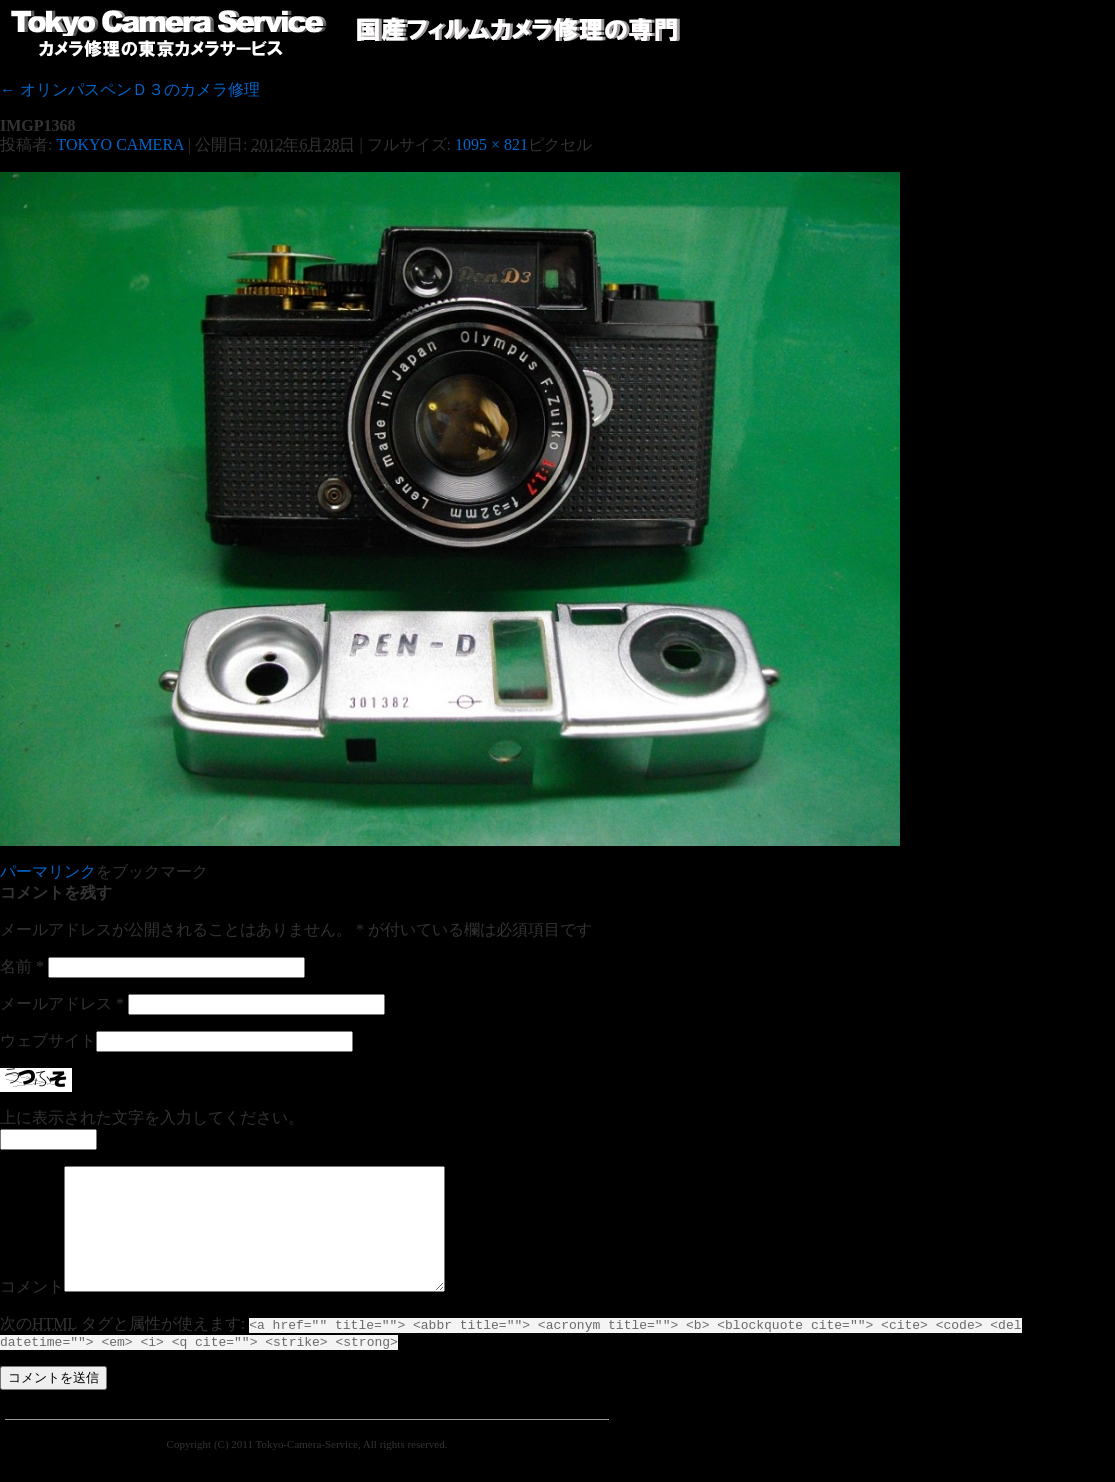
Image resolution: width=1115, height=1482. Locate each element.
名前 (22, 966)
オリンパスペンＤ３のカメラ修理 (130, 89)
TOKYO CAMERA (119, 144)
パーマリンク (48, 871)
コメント (32, 1310)
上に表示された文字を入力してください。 (152, 1117)
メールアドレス (62, 1003)
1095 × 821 (491, 144)
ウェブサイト (48, 1040)
